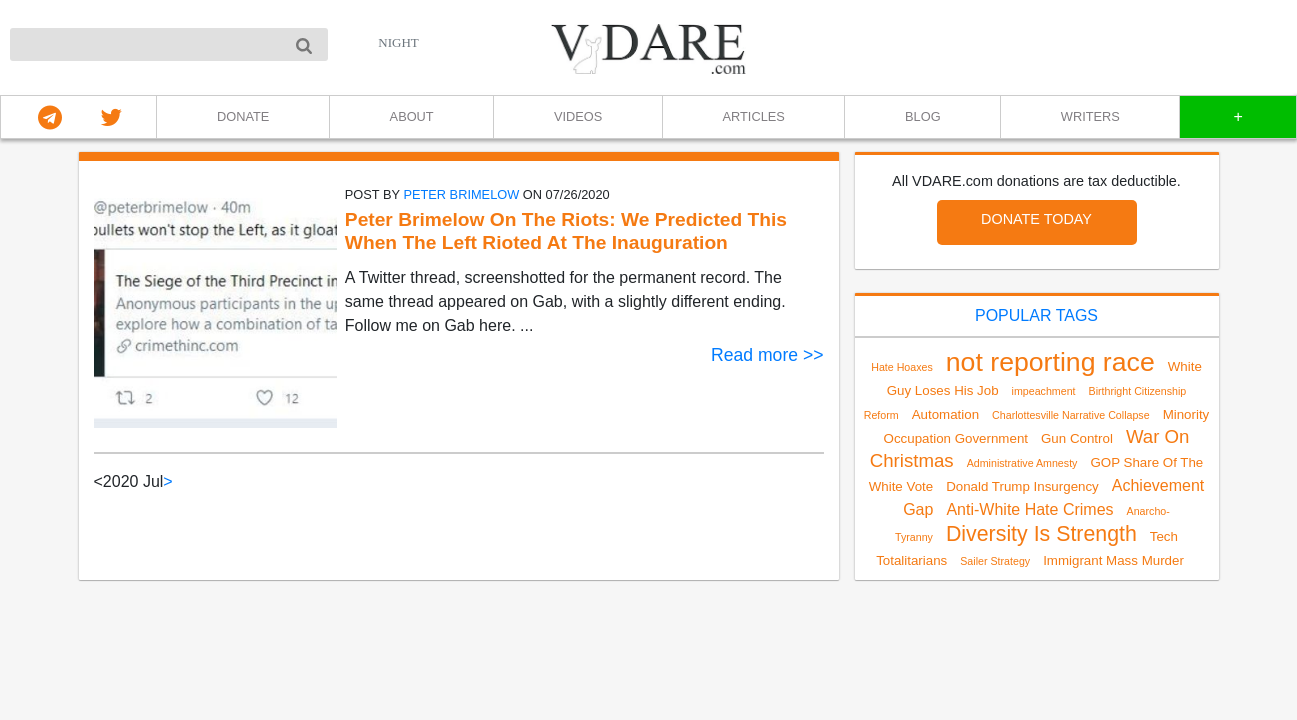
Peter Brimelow (461, 194)
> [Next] (167, 481)
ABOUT (412, 116)
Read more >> (767, 355)
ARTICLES (753, 116)
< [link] (98, 481)
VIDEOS (578, 116)
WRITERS (1090, 116)
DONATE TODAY (1036, 219)
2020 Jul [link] (133, 481)
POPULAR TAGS (1036, 315)
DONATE (243, 116)
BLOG (923, 116)
